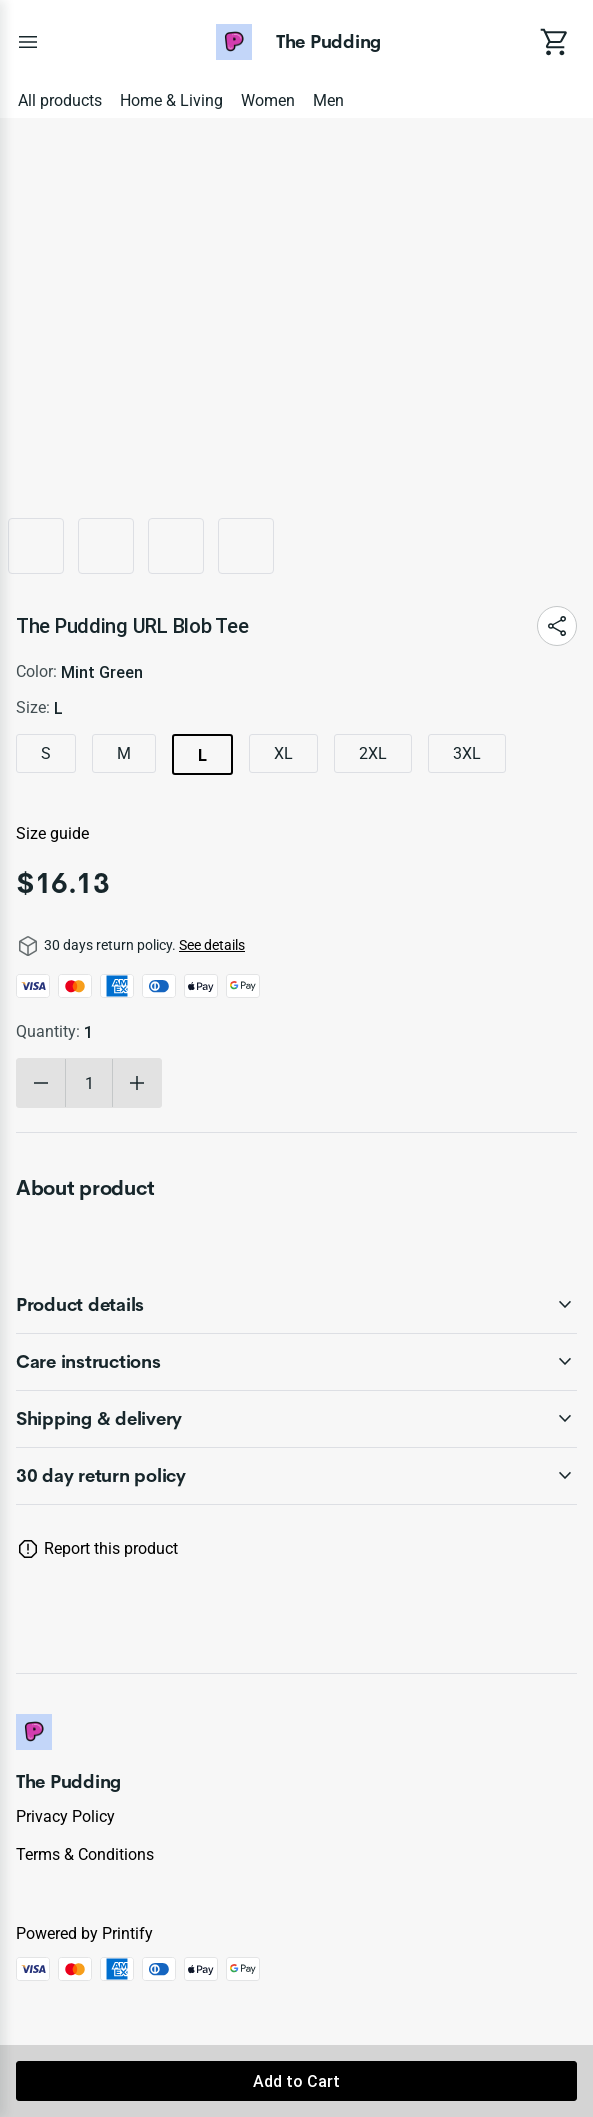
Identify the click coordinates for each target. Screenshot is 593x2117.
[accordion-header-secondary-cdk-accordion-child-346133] (296, 1362)
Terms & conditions (85, 1854)
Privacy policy (65, 1816)
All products (60, 100)
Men (328, 100)
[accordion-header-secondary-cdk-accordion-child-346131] (296, 1476)
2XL (373, 753)
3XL (467, 753)
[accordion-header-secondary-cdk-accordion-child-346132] (296, 1305)
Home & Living (171, 100)
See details (212, 945)
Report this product (111, 1548)
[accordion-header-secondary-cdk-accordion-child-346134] (296, 1419)
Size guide (52, 833)
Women (268, 100)
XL (283, 753)
